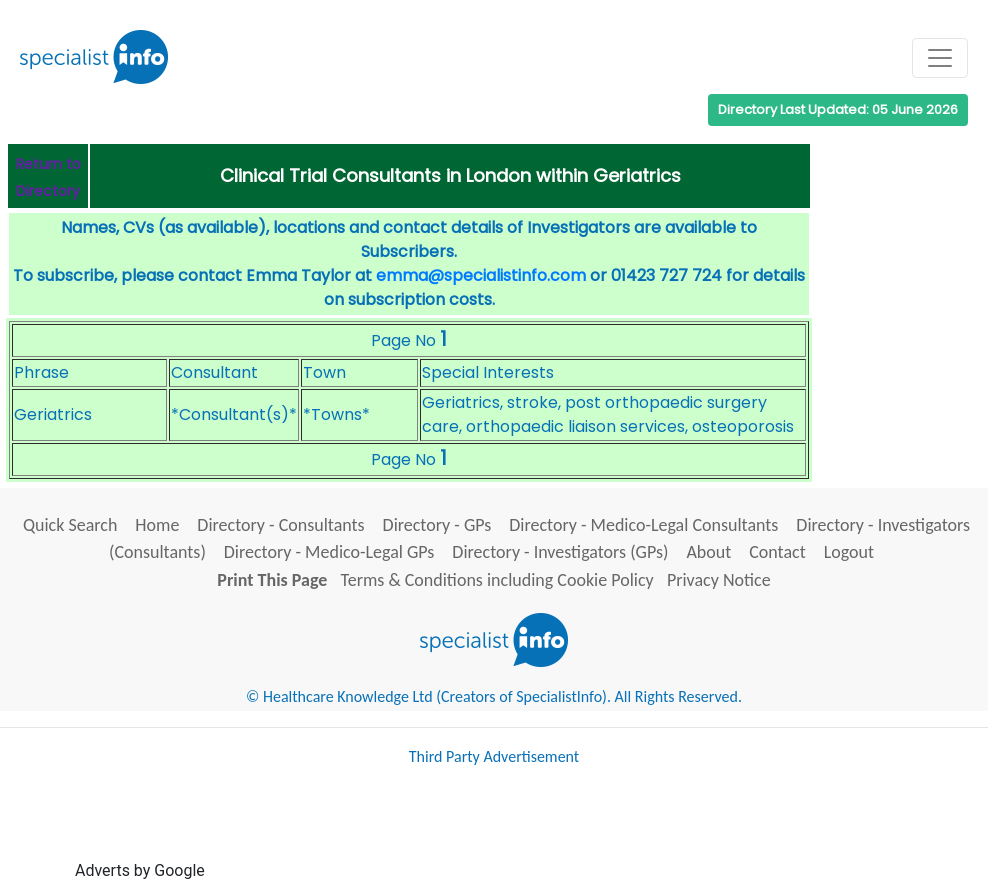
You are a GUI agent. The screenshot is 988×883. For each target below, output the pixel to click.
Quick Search (70, 525)
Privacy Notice (719, 580)
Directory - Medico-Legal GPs (329, 552)
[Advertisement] (573, 831)
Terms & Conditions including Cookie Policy (497, 580)
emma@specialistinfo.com (481, 275)
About (708, 552)
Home (157, 525)
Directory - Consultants (280, 525)
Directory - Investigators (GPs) (560, 552)
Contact (777, 552)
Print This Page (272, 580)
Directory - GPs (437, 525)
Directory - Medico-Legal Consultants (643, 525)
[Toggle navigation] (940, 58)
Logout (849, 552)
